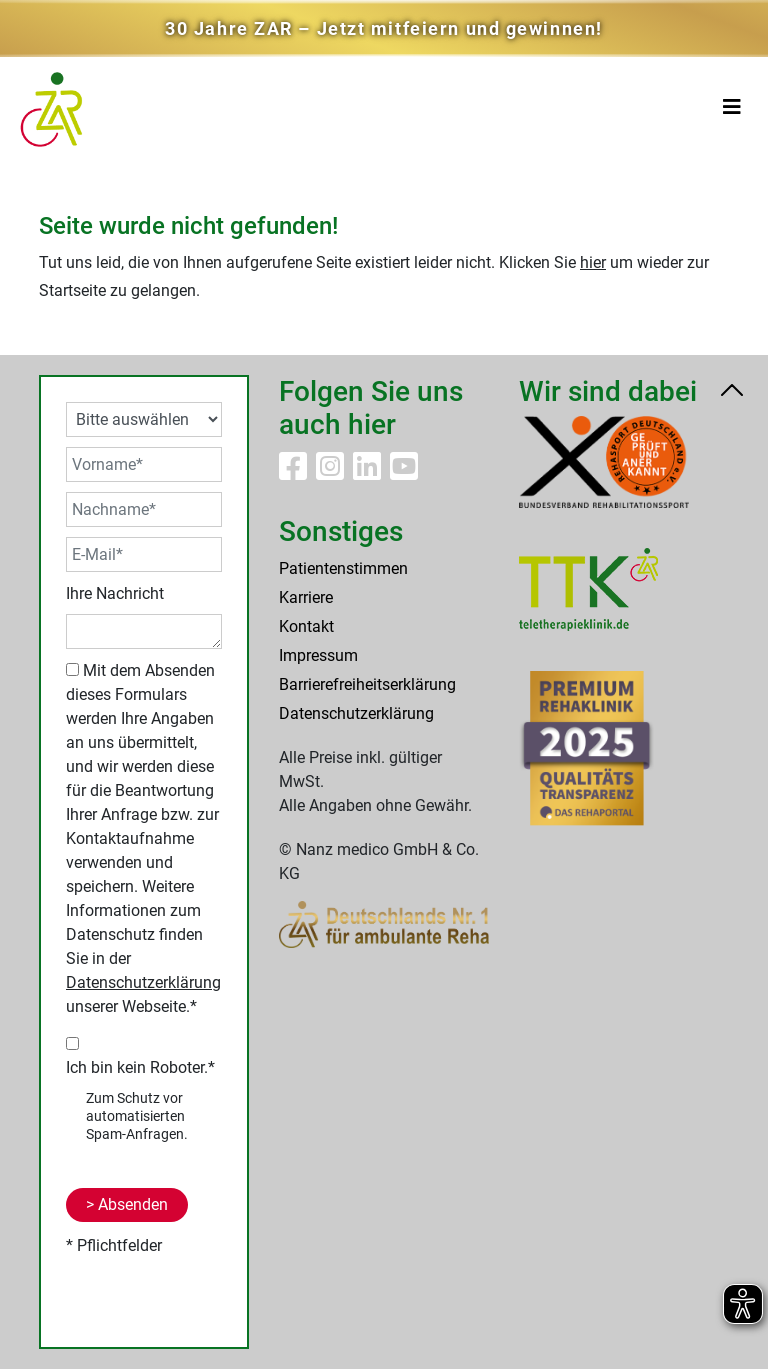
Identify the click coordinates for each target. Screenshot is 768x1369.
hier (593, 262)
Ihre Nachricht (115, 593)
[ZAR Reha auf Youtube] (404, 472)
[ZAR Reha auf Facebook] (295, 472)
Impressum (318, 655)
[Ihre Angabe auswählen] (144, 419)
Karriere (306, 597)
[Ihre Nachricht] (144, 631)
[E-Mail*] (144, 554)
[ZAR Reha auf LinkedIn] (369, 472)
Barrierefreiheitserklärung (367, 684)
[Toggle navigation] (732, 107)
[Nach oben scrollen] (732, 393)
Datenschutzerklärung (143, 982)
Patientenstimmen (343, 568)
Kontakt (306, 626)
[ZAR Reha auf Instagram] (332, 472)
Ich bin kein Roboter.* (140, 1067)
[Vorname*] (144, 464)
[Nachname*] (144, 509)
